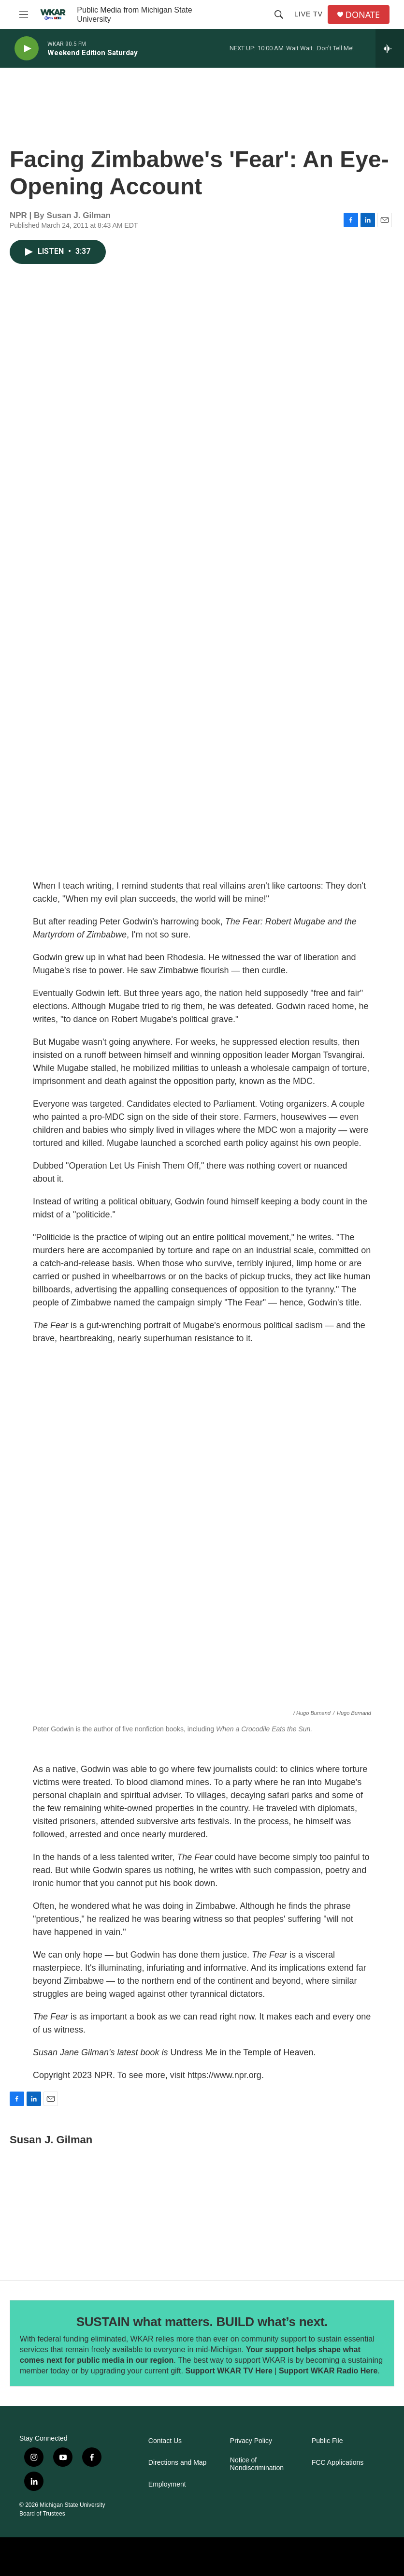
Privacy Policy (251, 2440)
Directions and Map (177, 2462)
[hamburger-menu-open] (23, 14)
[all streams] (389, 48)
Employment (167, 2484)
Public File (327, 2440)
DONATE (363, 15)
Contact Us (165, 2440)
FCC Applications (337, 2462)
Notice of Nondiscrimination (257, 2464)
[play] (26, 48)
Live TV (308, 14)
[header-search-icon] (279, 14)
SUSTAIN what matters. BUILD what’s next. (202, 2321)
